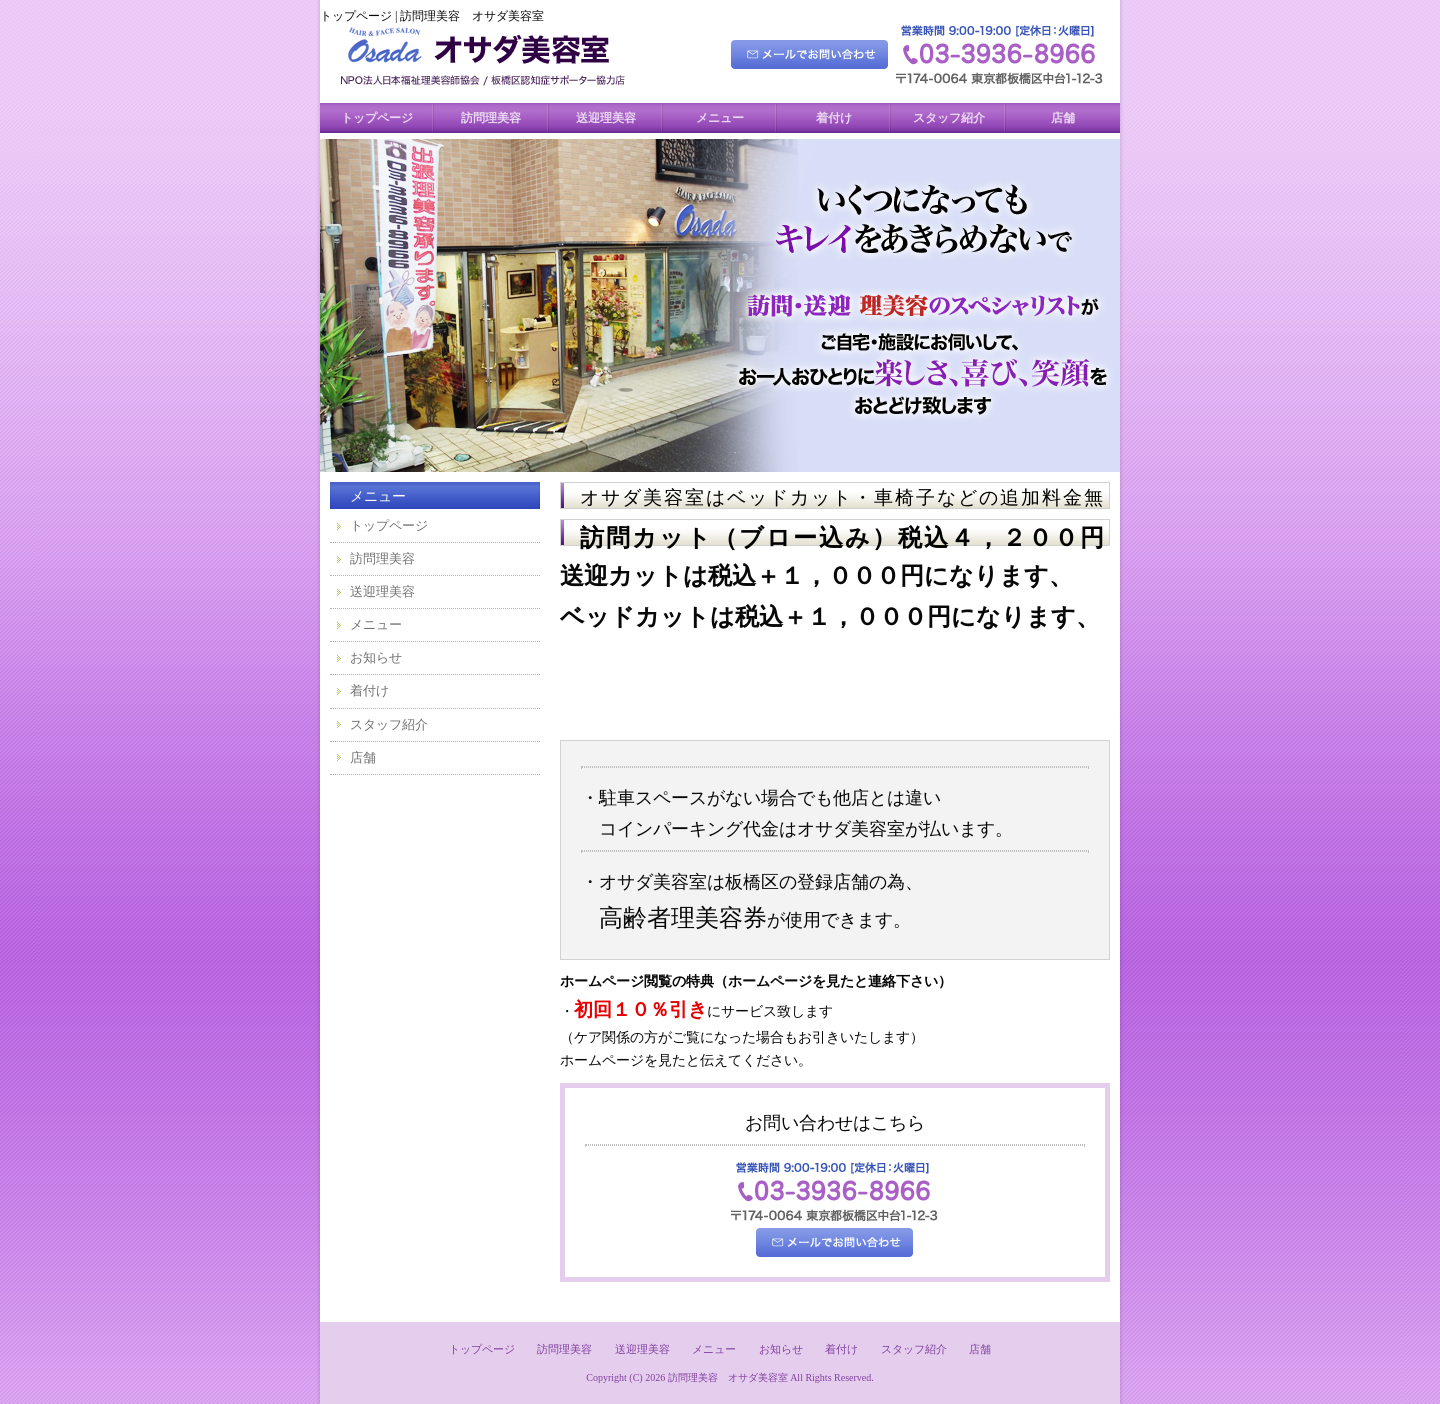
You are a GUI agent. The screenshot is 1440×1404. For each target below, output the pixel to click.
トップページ (377, 118)
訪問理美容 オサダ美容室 (728, 1377)
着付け (834, 118)
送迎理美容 (606, 118)
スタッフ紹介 (949, 118)
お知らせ (376, 657)
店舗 (1063, 118)
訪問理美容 (491, 118)
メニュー (720, 118)
